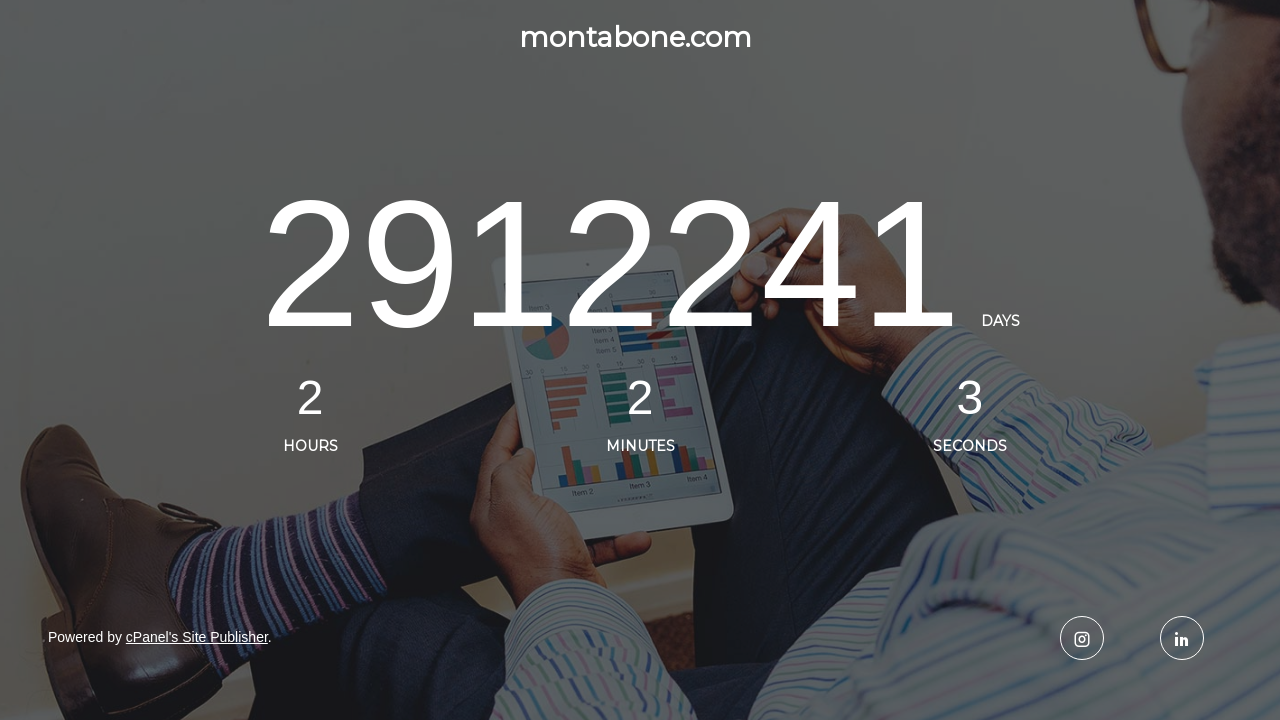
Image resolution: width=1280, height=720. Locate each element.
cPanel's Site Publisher (197, 637)
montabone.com (635, 37)
